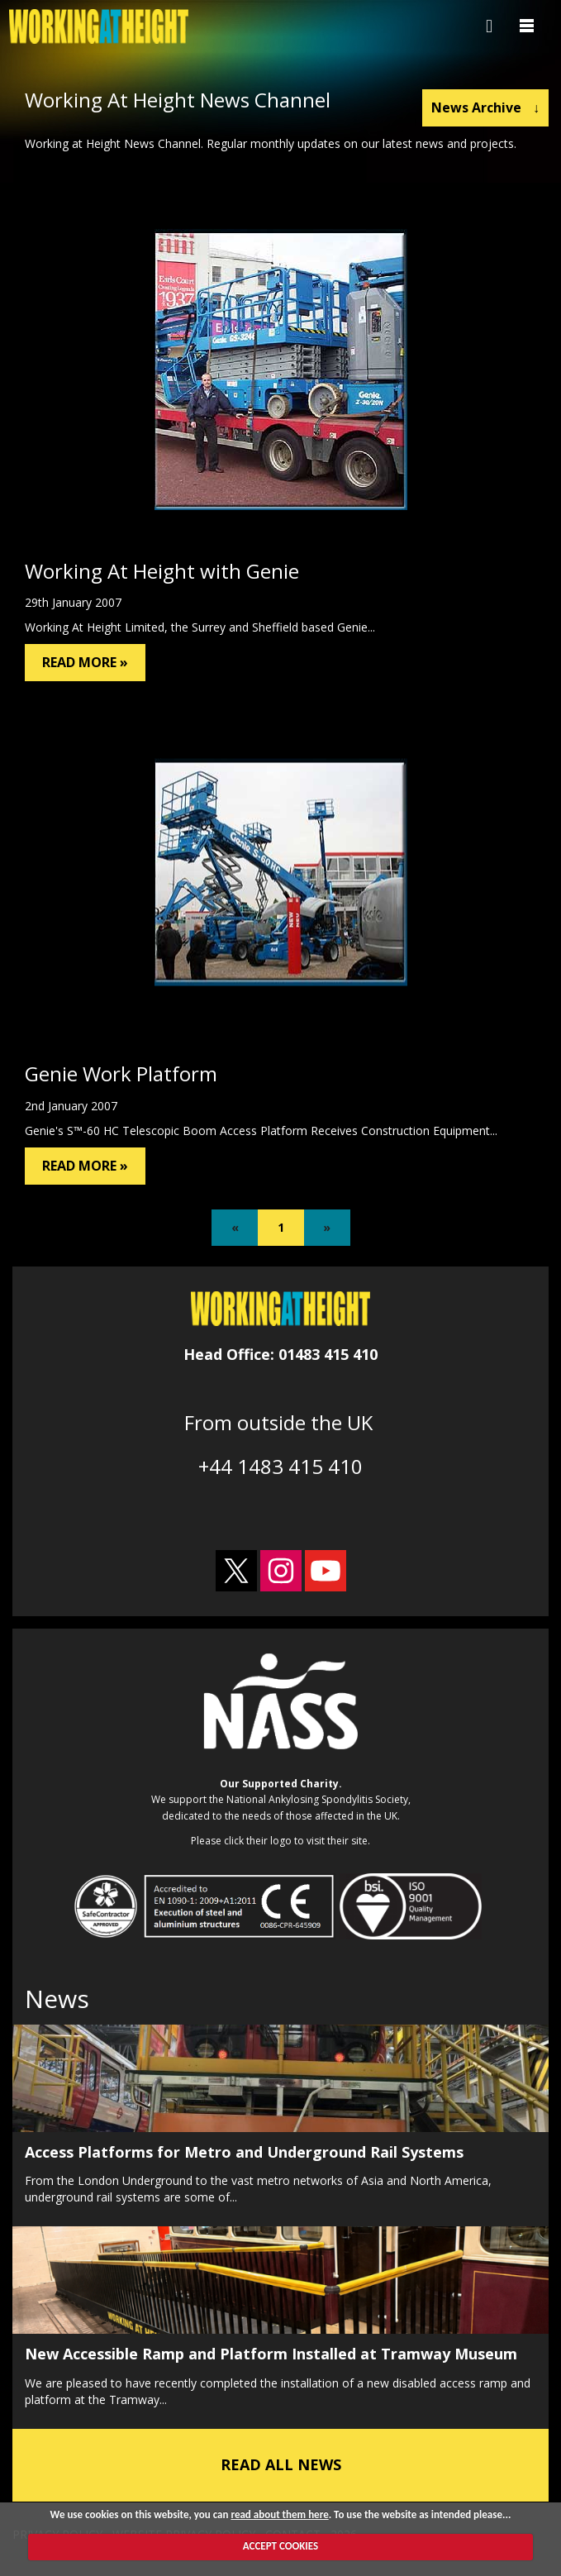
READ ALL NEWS (281, 2464)
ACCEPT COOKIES (280, 2546)
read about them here (279, 2514)
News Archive (485, 107)
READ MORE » (85, 662)
